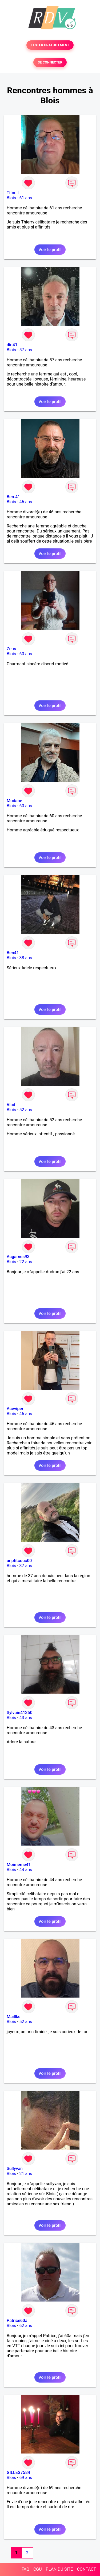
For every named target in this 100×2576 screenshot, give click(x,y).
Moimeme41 (19, 1864)
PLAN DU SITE (59, 2569)
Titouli (13, 192)
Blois (11, 197)
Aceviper (15, 1408)
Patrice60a (17, 2320)
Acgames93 (18, 1256)
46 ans (25, 501)
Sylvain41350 (20, 1712)
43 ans (25, 1717)
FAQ (25, 2569)
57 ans (25, 349)
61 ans (25, 197)
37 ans (25, 1565)
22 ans (25, 1261)
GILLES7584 (18, 2472)
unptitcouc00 (19, 1560)
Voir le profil (49, 249)
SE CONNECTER (50, 62)
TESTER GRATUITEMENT (50, 45)
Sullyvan (15, 2168)
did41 (12, 344)
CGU (37, 2569)
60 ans (25, 653)
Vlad (11, 1104)
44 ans (25, 1869)
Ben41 (13, 952)
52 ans (25, 1109)
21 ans (25, 2173)
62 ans (25, 2325)
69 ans (25, 2477)
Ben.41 (13, 496)
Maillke (14, 2016)
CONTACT (86, 2569)
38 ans (25, 957)
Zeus (11, 648)
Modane (14, 800)
